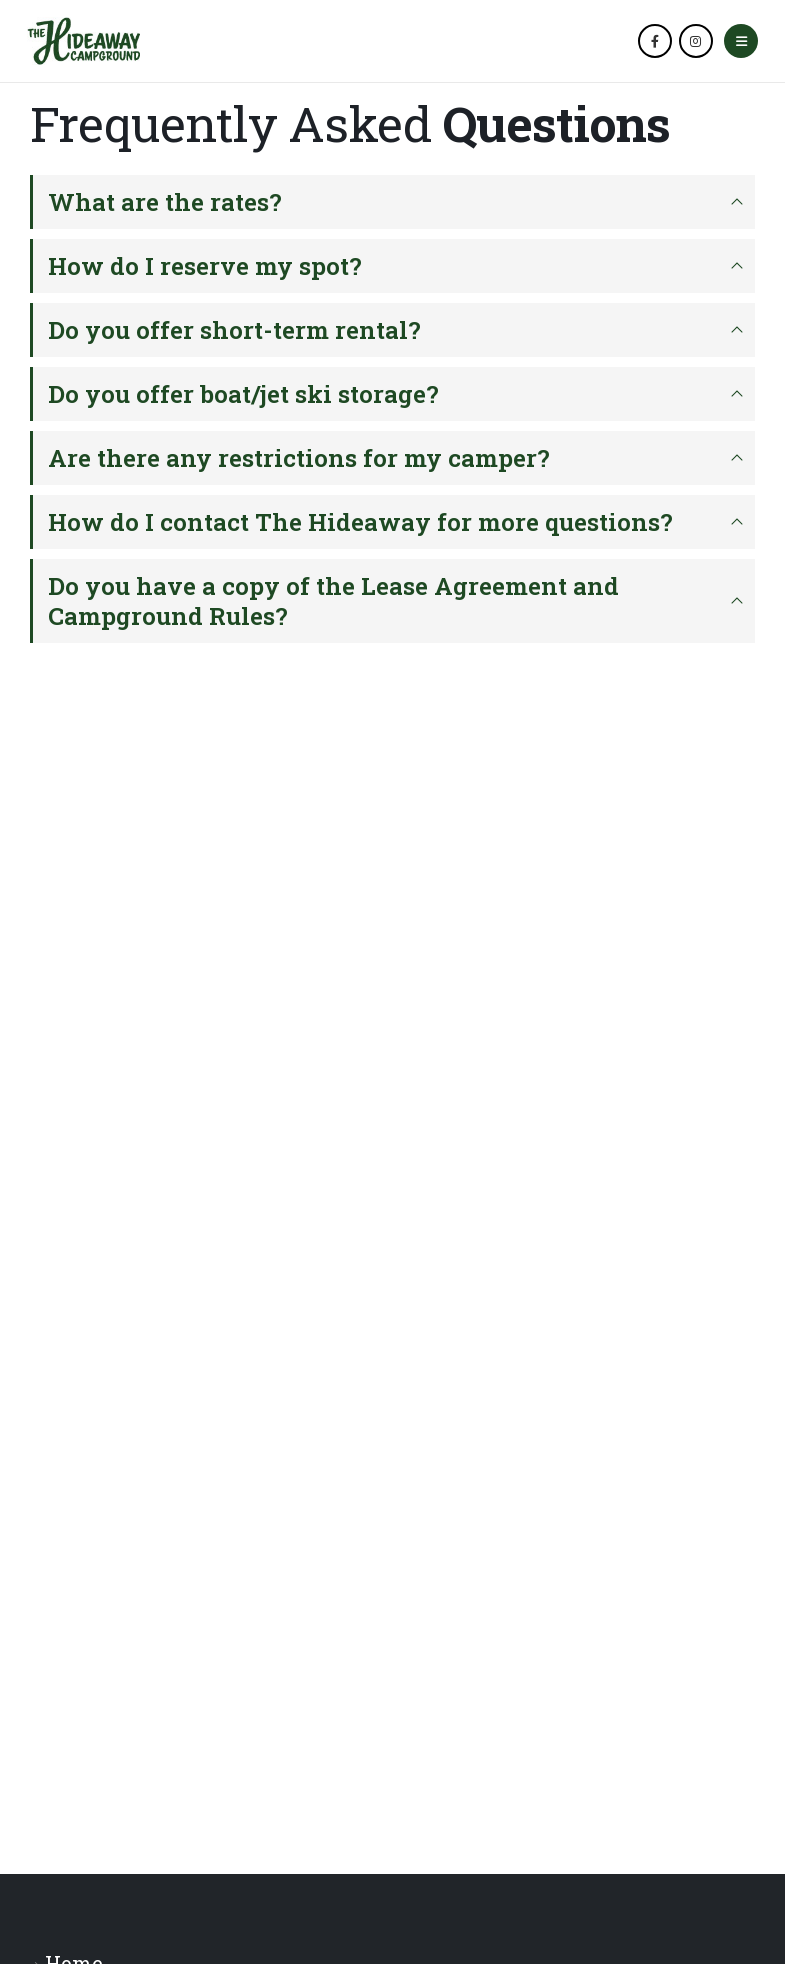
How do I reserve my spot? (205, 266)
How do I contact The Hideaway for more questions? (360, 522)
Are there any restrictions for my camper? (299, 458)
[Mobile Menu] (741, 41)
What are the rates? (165, 202)
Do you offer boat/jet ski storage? (243, 394)
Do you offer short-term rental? (234, 330)
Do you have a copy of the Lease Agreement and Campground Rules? (333, 601)
